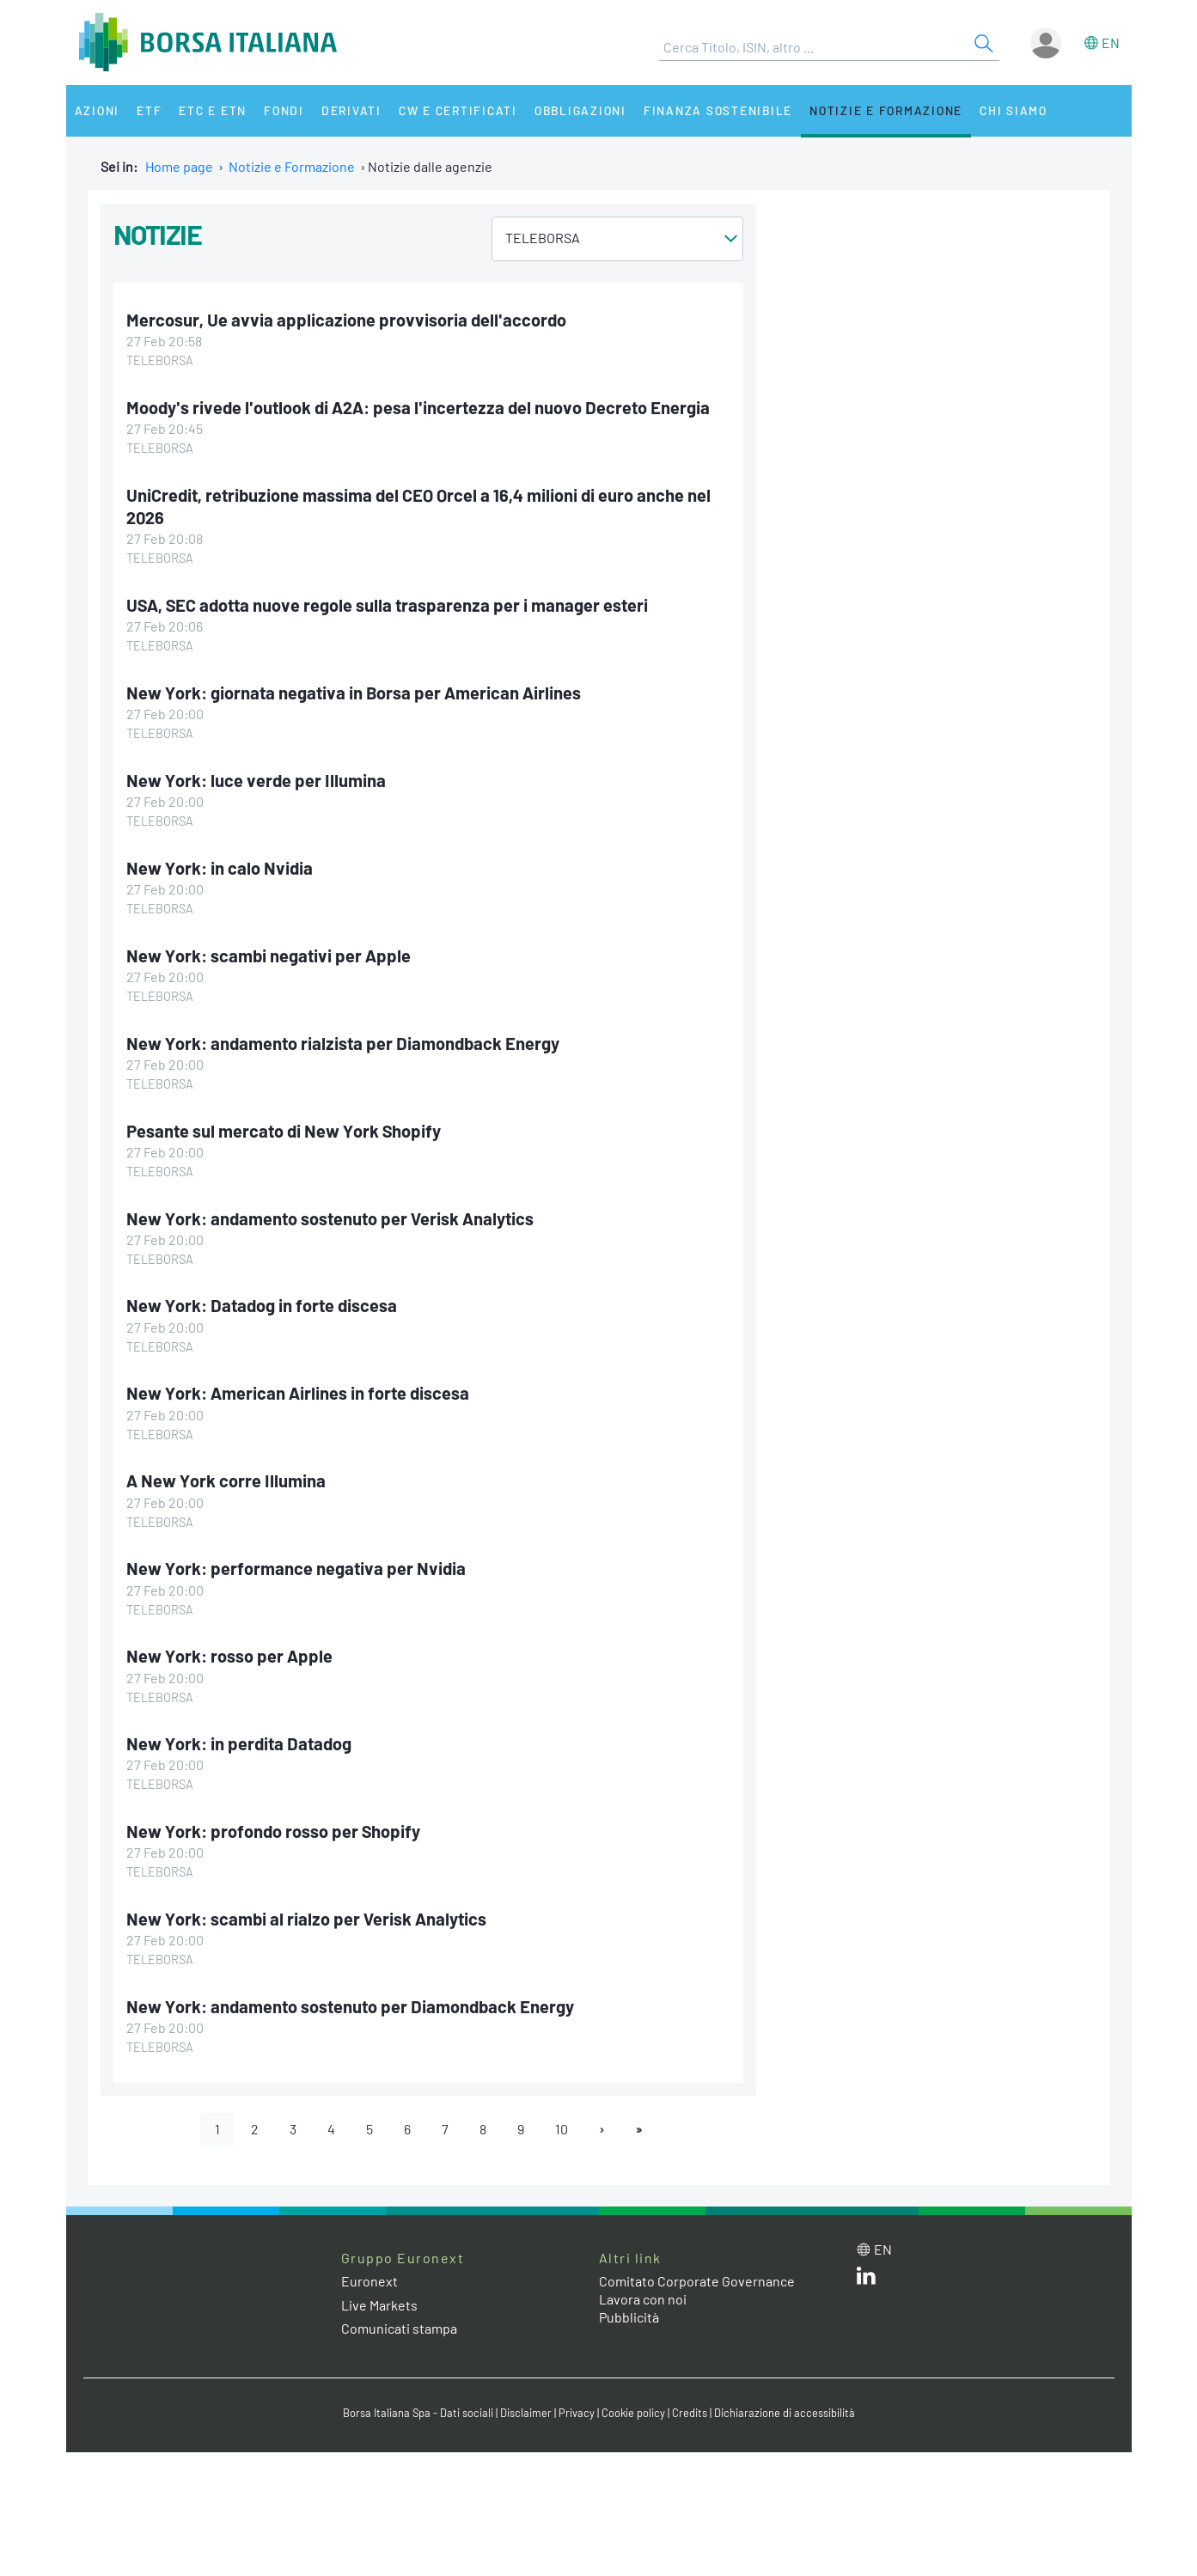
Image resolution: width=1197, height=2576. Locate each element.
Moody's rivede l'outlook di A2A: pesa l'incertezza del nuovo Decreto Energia (418, 407)
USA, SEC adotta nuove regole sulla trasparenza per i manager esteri (387, 605)
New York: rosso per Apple (229, 1655)
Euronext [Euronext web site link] (369, 2281)
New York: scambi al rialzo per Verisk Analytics (306, 1918)
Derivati (351, 110)
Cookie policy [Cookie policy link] (633, 2413)
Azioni (97, 110)
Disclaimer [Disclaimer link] (526, 2413)
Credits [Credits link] (689, 2413)
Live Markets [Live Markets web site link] (379, 2305)
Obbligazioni (580, 110)
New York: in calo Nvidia (219, 868)
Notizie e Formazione (885, 110)
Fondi (284, 110)
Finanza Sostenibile (718, 110)
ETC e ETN (213, 110)
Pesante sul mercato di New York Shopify (283, 1130)
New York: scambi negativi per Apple (268, 955)
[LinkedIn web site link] (866, 2279)
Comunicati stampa (399, 2328)
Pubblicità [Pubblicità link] (629, 2317)
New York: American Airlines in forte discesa (297, 1393)
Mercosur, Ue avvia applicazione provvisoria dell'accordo (346, 319)
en (1111, 42)
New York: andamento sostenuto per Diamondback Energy (350, 2006)
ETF (149, 110)
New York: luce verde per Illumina (256, 780)
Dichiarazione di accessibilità (784, 2413)
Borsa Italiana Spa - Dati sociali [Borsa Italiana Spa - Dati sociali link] (418, 2413)
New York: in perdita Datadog (238, 1743)
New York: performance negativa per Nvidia (296, 1568)
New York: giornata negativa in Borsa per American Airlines (353, 692)
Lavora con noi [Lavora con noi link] (643, 2299)
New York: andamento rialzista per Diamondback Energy (342, 1043)
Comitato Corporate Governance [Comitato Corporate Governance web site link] (697, 2281)
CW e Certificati (458, 110)
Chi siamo (1013, 110)
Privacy (577, 2413)
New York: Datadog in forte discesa (261, 1305)
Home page (179, 166)
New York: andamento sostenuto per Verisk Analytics (330, 1218)
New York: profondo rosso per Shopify (273, 1831)
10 (561, 2129)
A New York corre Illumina (226, 1480)
